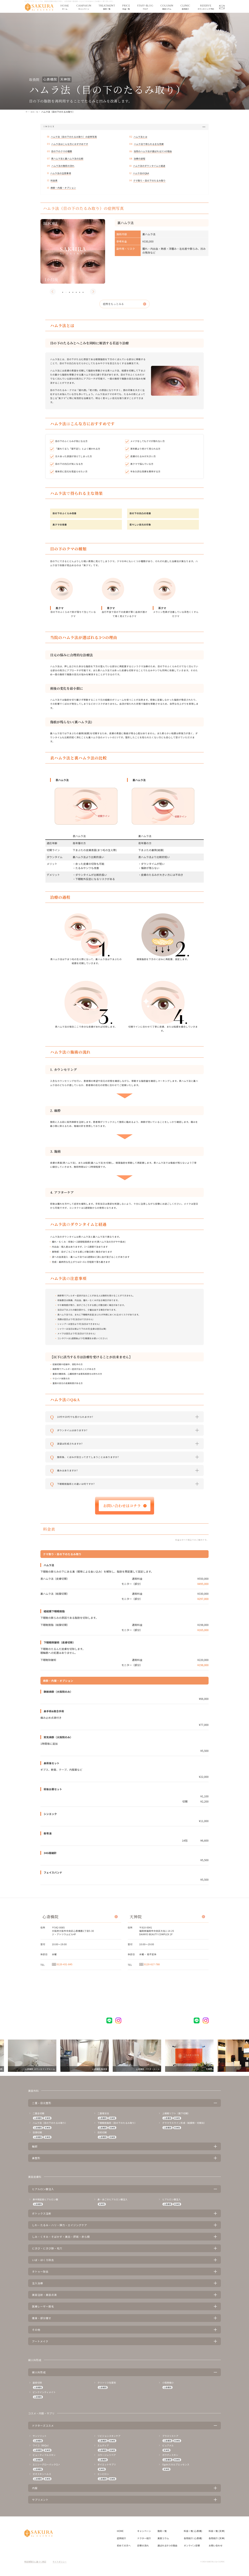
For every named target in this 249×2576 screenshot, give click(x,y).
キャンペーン (144, 2531)
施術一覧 (162, 2531)
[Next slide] (93, 292)
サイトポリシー (60, 2561)
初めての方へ (124, 2545)
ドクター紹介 (144, 2538)
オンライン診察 (192, 2545)
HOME (120, 2531)
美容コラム (163, 2538)
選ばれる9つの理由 (167, 2545)
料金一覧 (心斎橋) (193, 2531)
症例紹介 (121, 2538)
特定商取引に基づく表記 (35, 2561)
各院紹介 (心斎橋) (193, 2538)
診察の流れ (143, 2545)
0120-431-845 (62, 1964)
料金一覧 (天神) (217, 2531)
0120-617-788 (149, 1964)
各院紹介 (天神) (217, 2538)
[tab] (62, 292)
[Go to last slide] (53, 292)
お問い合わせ (216, 2545)
